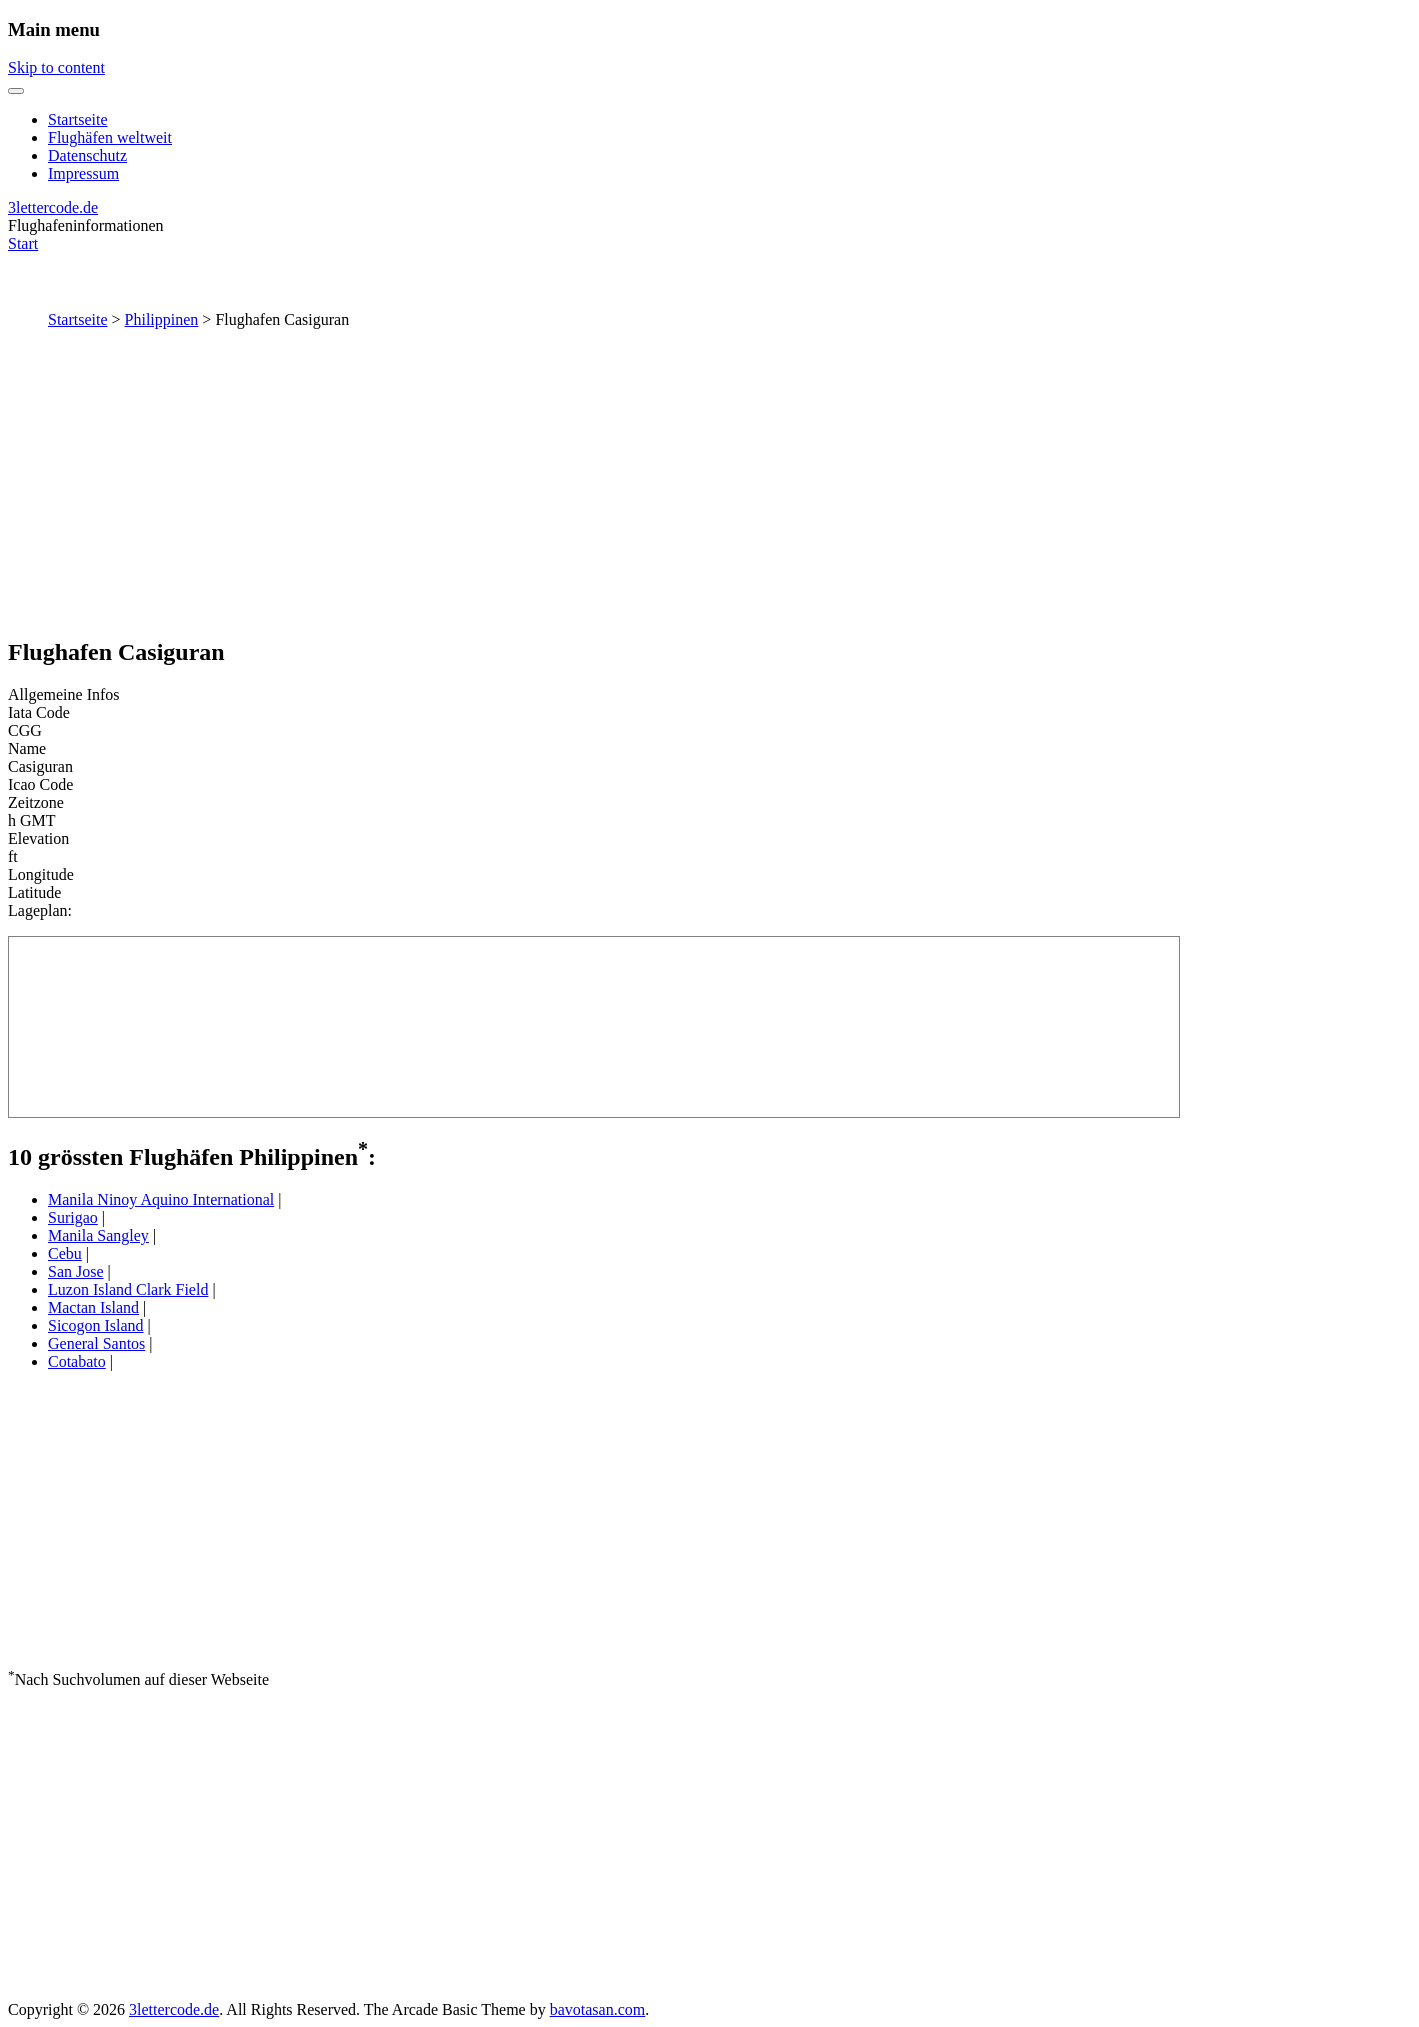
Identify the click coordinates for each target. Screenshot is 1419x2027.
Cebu (65, 1253)
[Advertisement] (710, 479)
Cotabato (77, 1361)
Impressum (83, 173)
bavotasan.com (598, 2009)
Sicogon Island (96, 1325)
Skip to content (56, 67)
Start (23, 243)
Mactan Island (93, 1307)
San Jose (76, 1271)
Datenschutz (87, 155)
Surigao (73, 1217)
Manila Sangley (98, 1235)
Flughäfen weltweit (110, 137)
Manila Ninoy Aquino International (161, 1199)
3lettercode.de (53, 207)
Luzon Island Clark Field (128, 1289)
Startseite (78, 119)
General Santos (96, 1343)
